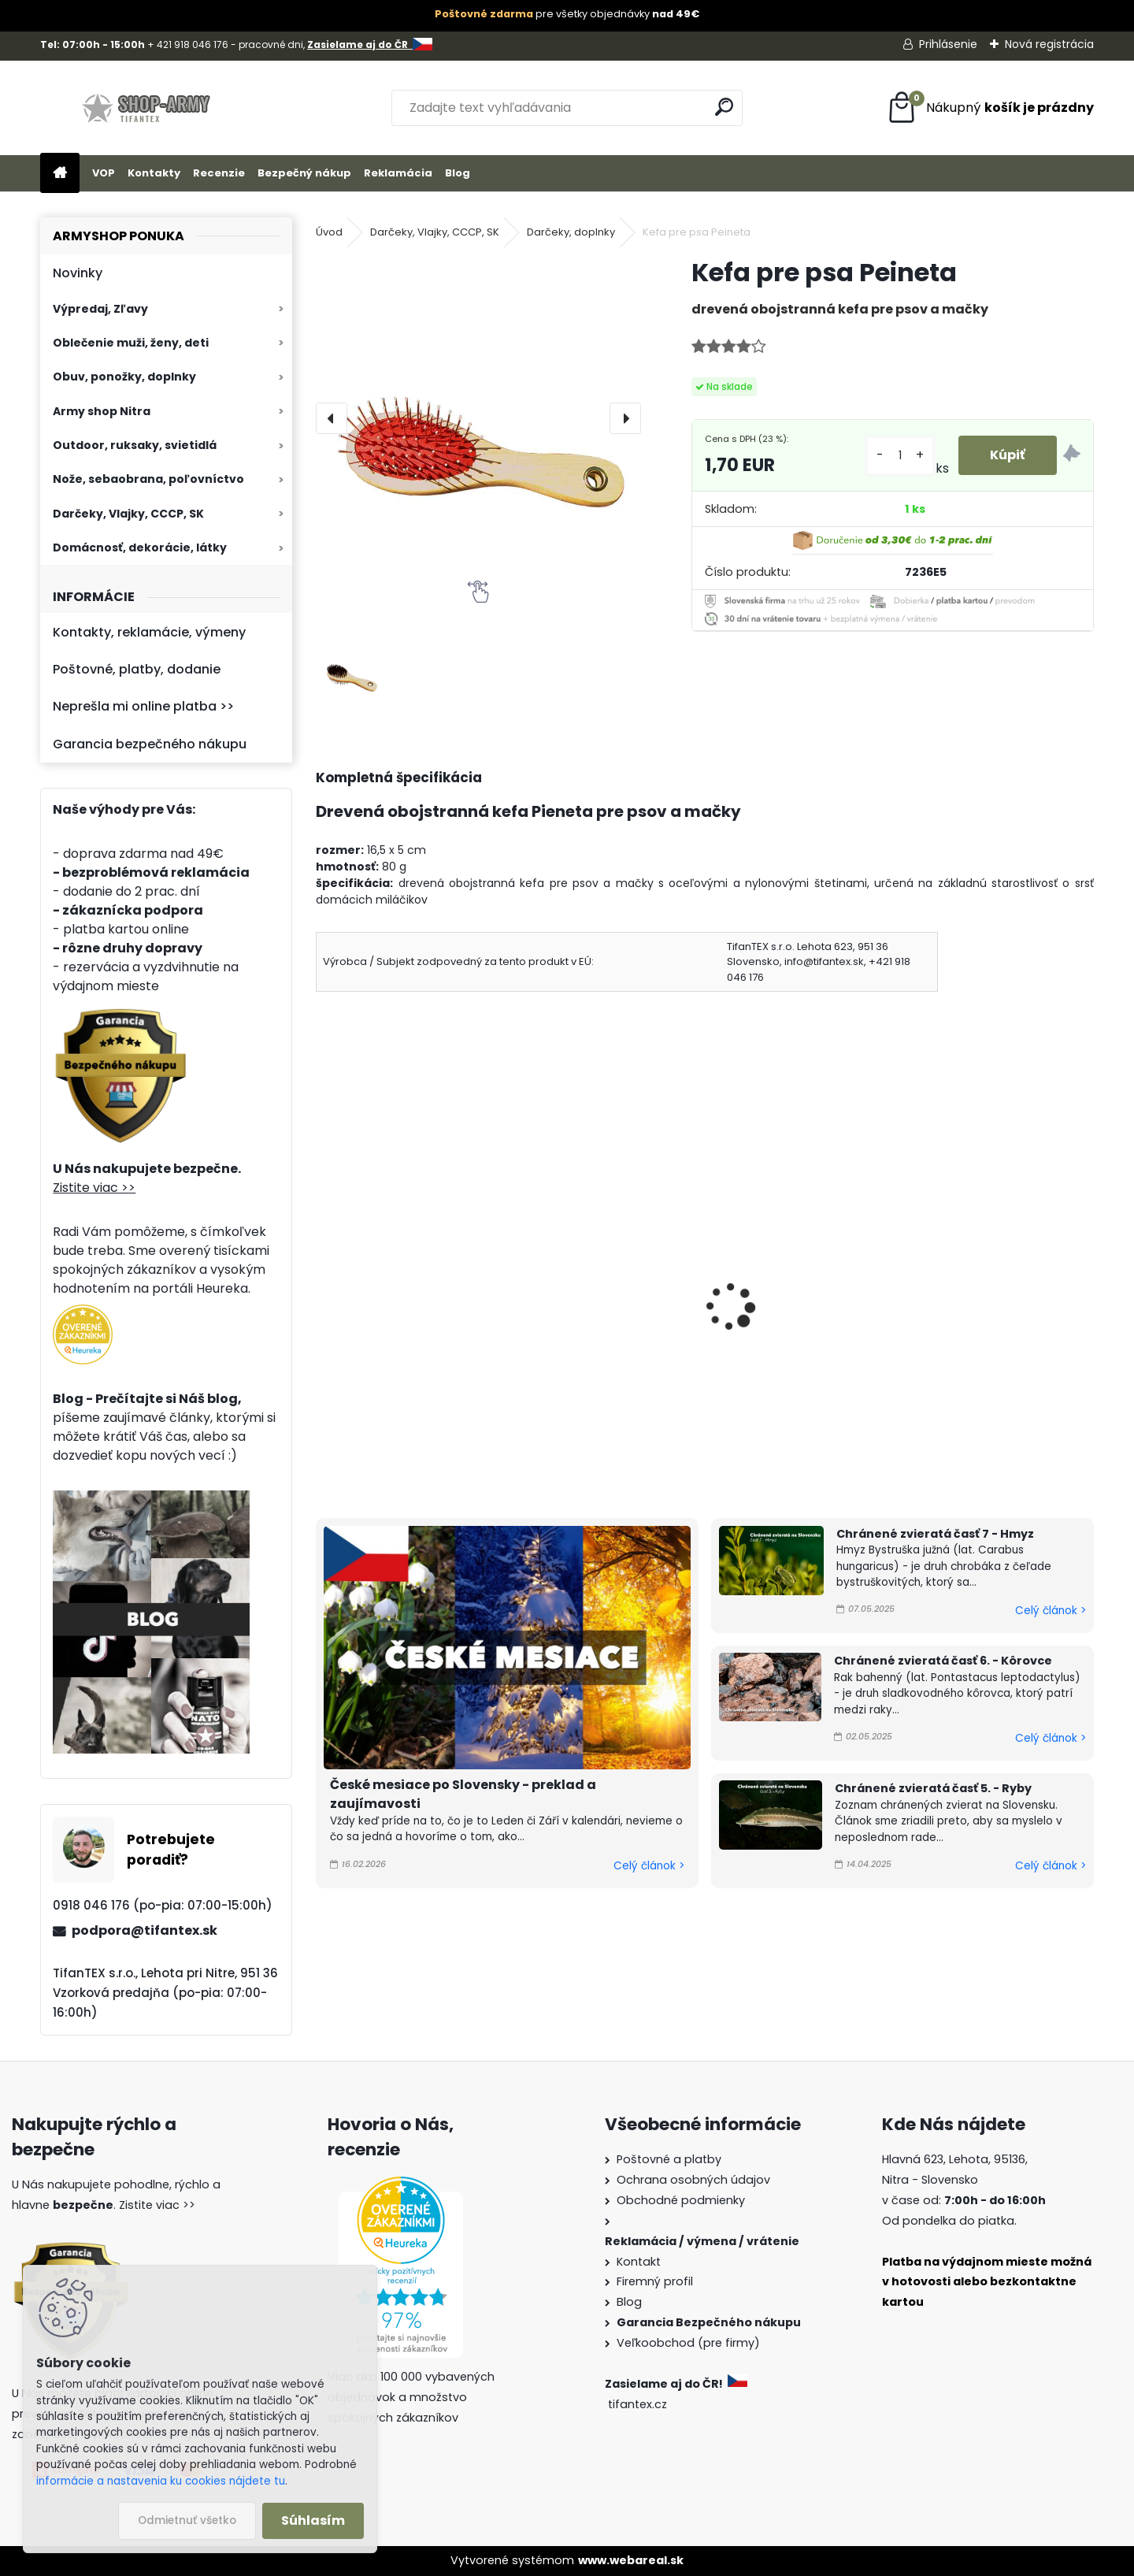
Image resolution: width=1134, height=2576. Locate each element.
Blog (457, 172)
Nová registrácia (1049, 44)
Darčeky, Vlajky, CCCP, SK (128, 514)
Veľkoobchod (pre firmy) (688, 2343)
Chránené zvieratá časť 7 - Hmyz (935, 1534)
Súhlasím (313, 2520)
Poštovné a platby (669, 2159)
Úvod (329, 232)
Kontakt (639, 2262)
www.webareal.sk (631, 2560)
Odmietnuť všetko (187, 2520)
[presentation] (331, 418)
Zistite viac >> (94, 1188)
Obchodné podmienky (681, 2200)
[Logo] (148, 108)
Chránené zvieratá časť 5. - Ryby (933, 1788)
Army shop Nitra (101, 411)
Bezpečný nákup (304, 172)
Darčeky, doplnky (571, 232)
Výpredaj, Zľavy (100, 309)
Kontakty (154, 172)
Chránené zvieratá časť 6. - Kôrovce (943, 1660)
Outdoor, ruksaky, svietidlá (135, 445)
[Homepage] (60, 173)
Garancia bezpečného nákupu (149, 744)
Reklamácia (398, 172)
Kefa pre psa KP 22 (382, 1290)
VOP (103, 172)
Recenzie (219, 172)
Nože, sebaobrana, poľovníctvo (148, 479)
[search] (724, 107)
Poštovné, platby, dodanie (136, 669)
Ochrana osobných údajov (693, 2180)
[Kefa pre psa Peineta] (478, 418)
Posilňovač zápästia (784, 1290)
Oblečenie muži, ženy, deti (131, 343)
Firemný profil (655, 2281)
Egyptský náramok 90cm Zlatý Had (601, 1314)
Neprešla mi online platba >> (143, 706)
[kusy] (900, 456)
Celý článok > (648, 1865)
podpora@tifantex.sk (144, 1930)
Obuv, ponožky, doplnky (124, 376)
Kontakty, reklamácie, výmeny (149, 632)
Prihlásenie (948, 44)
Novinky (77, 273)
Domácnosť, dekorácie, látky (140, 547)
